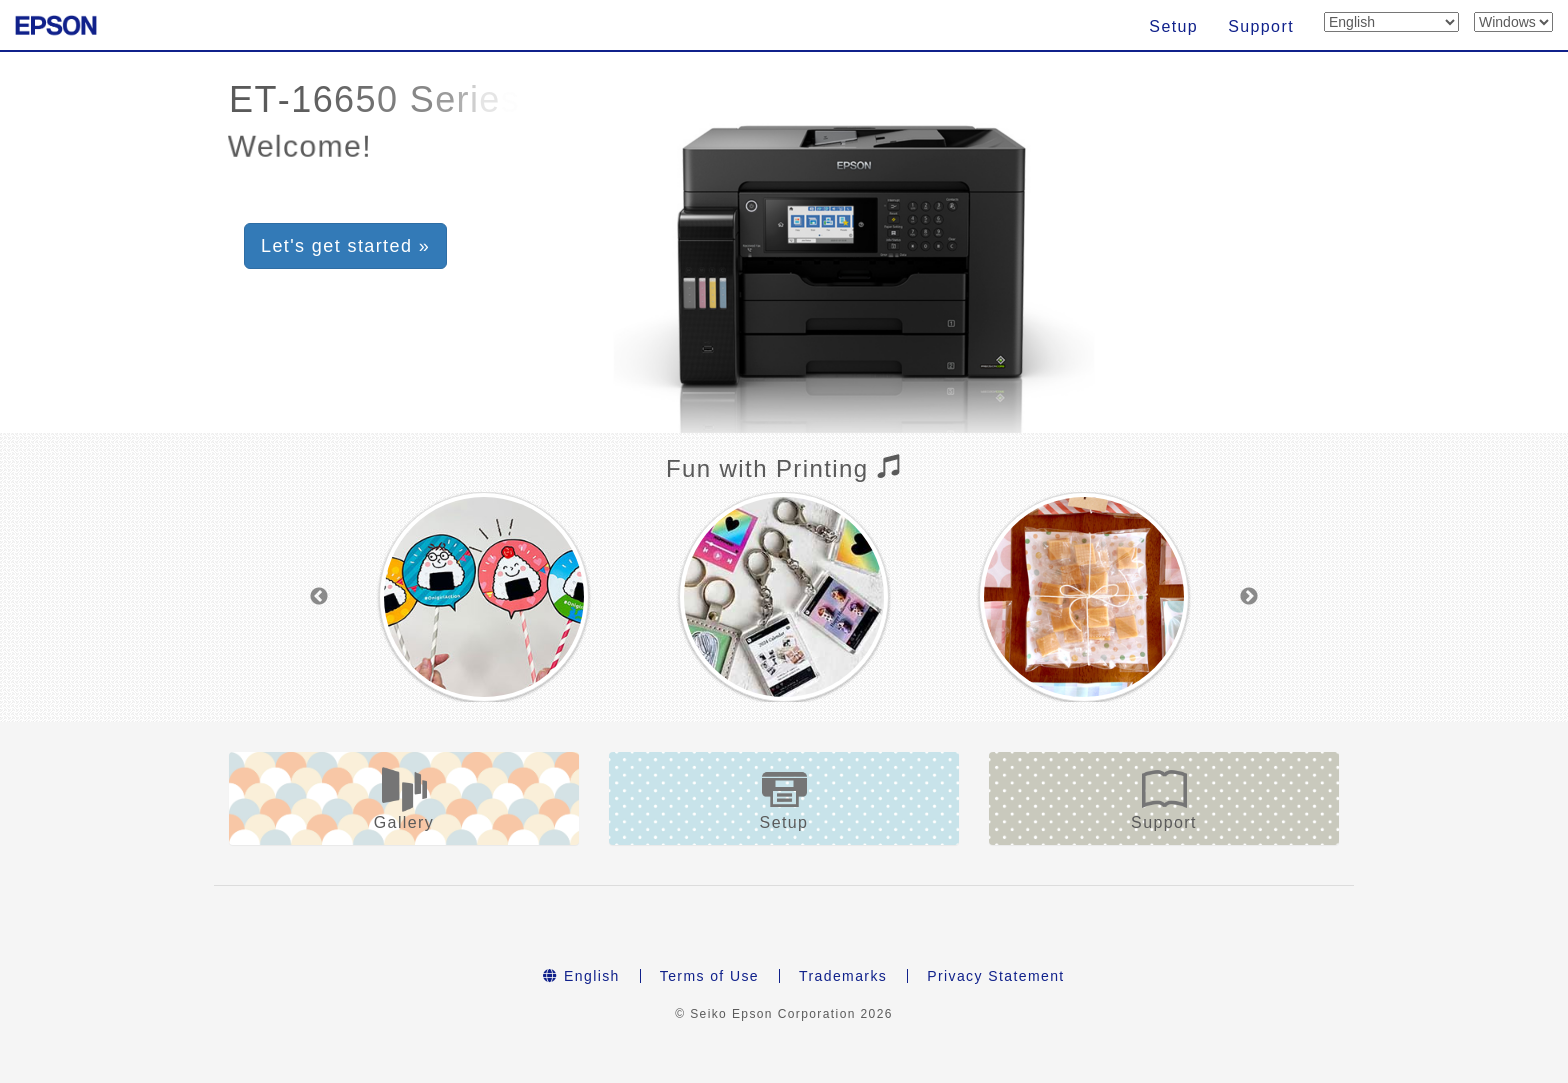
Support (1261, 26)
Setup (1173, 26)
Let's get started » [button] (345, 246)
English (581, 976)
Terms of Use (709, 976)
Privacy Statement (995, 976)
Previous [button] (319, 597)
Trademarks (843, 976)
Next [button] (1249, 597)
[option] (484, 597)
